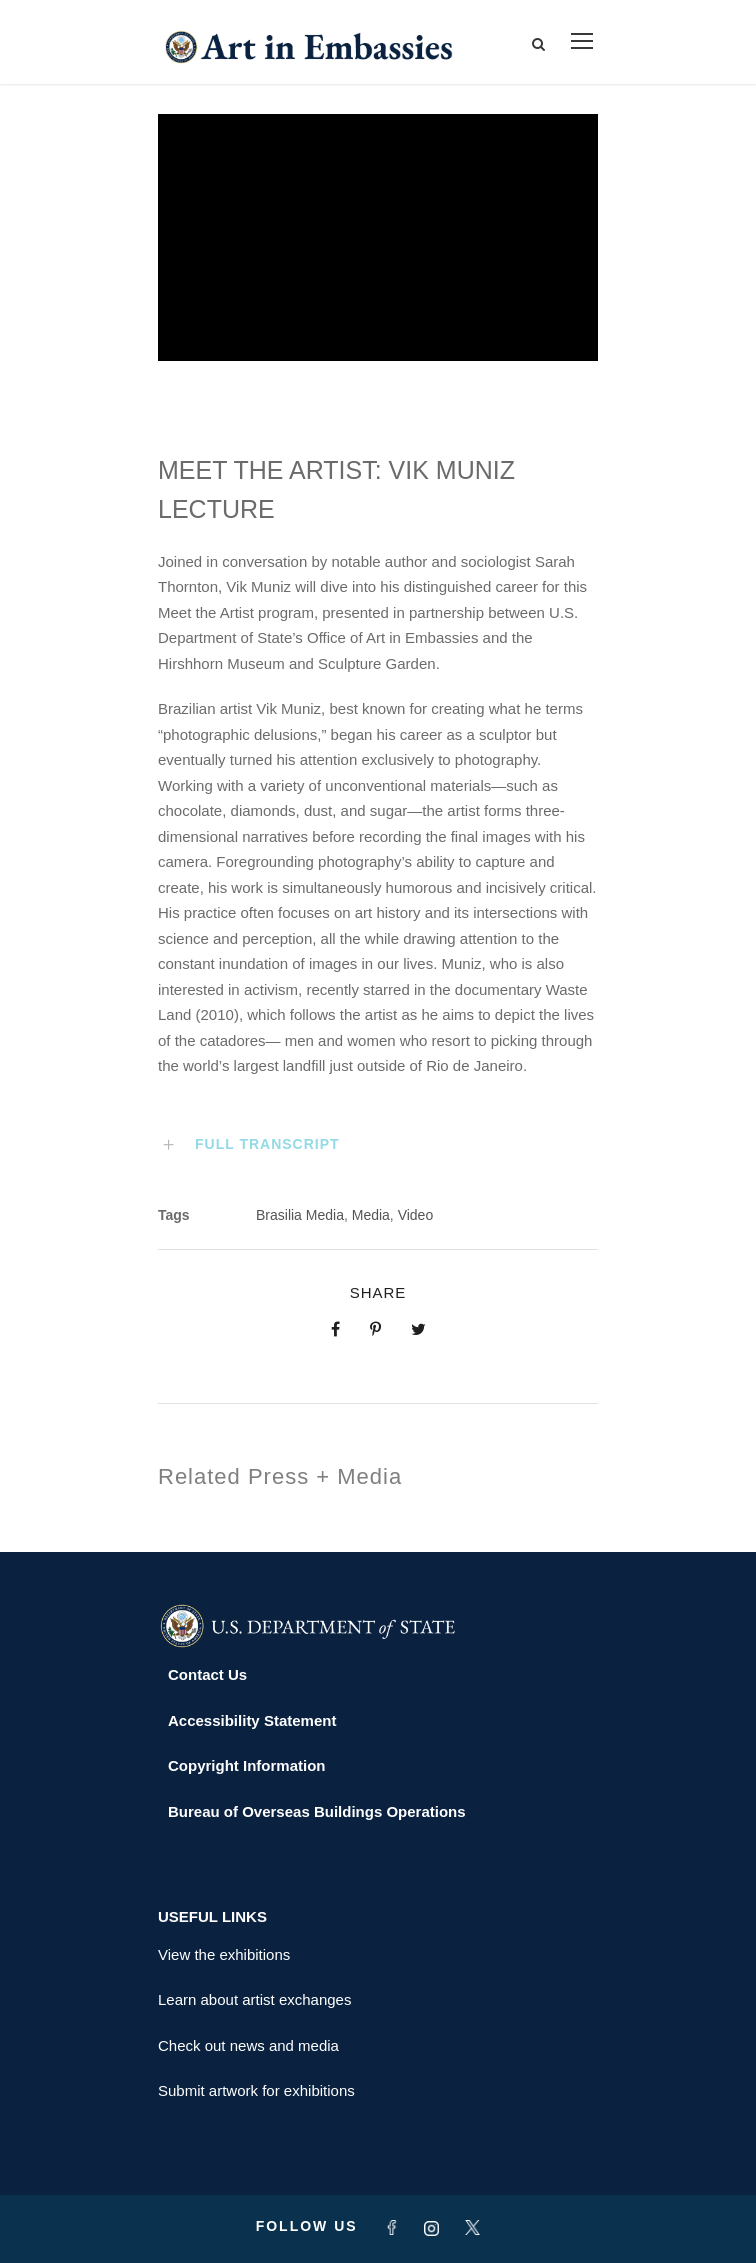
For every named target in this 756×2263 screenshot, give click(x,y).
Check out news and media (248, 2045)
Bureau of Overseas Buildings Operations (317, 1811)
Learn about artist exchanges (254, 1999)
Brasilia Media (300, 1215)
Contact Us (207, 1674)
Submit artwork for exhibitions (256, 2090)
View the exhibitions (224, 1954)
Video (416, 1215)
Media (371, 1215)
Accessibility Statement (252, 1720)
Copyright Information (247, 1765)
